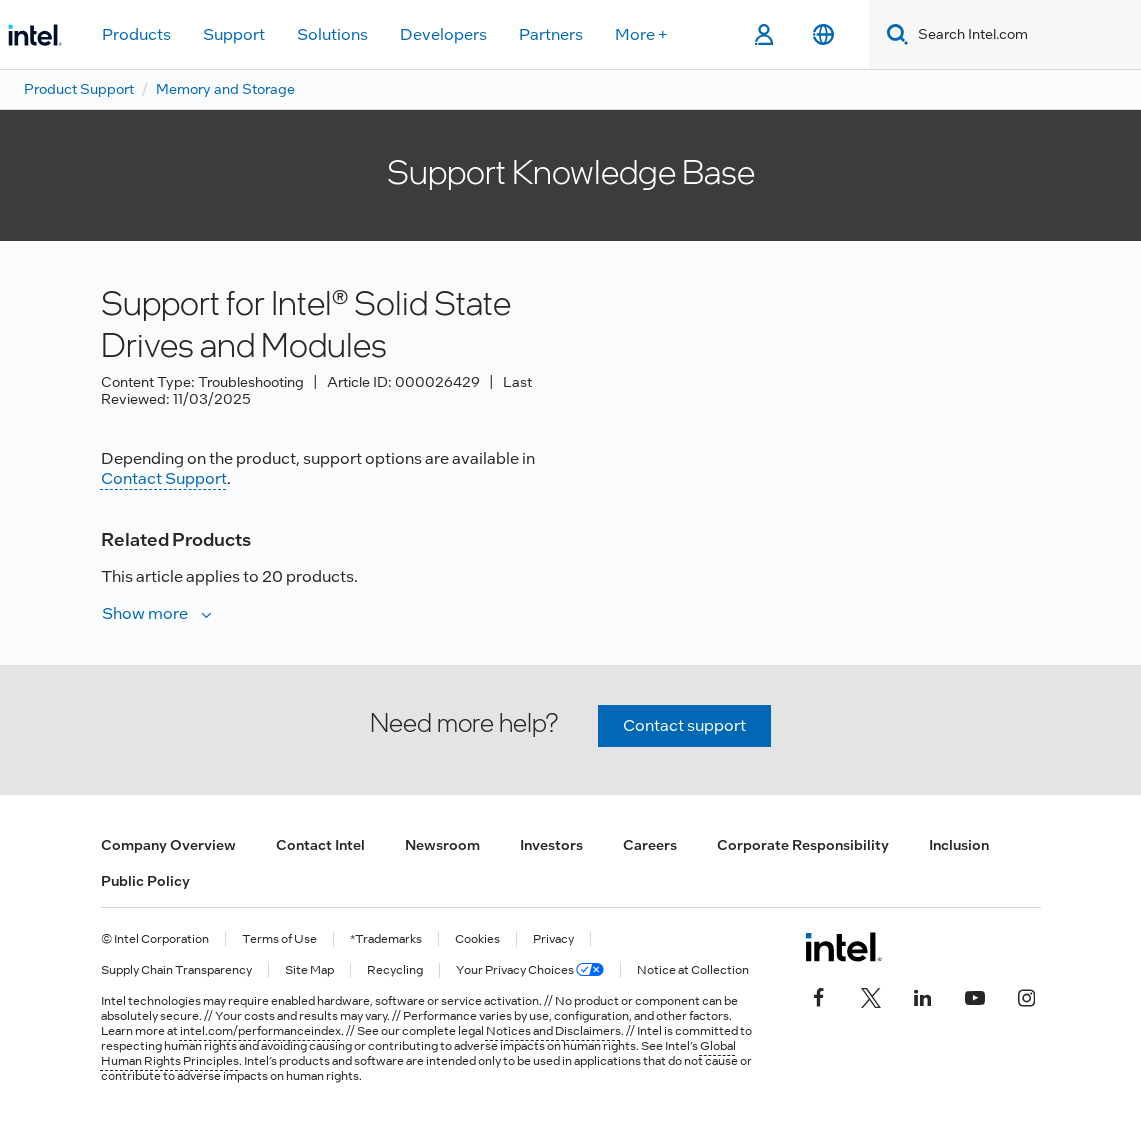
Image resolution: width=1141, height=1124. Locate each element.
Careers (650, 845)
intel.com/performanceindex (260, 1031)
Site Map (309, 970)
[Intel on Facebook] (819, 995)
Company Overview (168, 845)
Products (136, 34)
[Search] (893, 34)
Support (234, 34)
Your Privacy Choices (530, 970)
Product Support (79, 89)
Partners (551, 34)
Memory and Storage (225, 89)
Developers (443, 34)
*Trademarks (386, 939)
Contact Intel (320, 845)
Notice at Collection (693, 970)
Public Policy (145, 881)
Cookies (477, 939)
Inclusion (959, 845)
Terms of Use (279, 939)
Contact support (684, 725)
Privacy (553, 939)
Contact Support (164, 478)
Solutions (332, 34)
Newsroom (442, 845)
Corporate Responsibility (803, 845)
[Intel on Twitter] (871, 995)
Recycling (395, 970)
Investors (551, 845)
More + (641, 34)
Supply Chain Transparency (176, 970)
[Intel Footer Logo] (843, 947)
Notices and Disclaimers (553, 1031)
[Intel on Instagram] (1027, 995)
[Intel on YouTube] (975, 995)
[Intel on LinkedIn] (923, 995)
